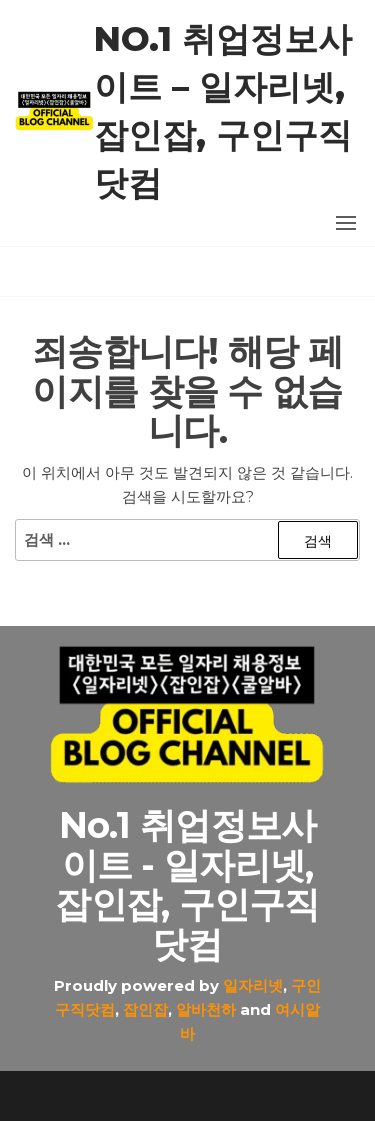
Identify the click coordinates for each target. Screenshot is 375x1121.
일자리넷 (253, 985)
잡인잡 (145, 1009)
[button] (346, 223)
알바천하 (206, 1009)
